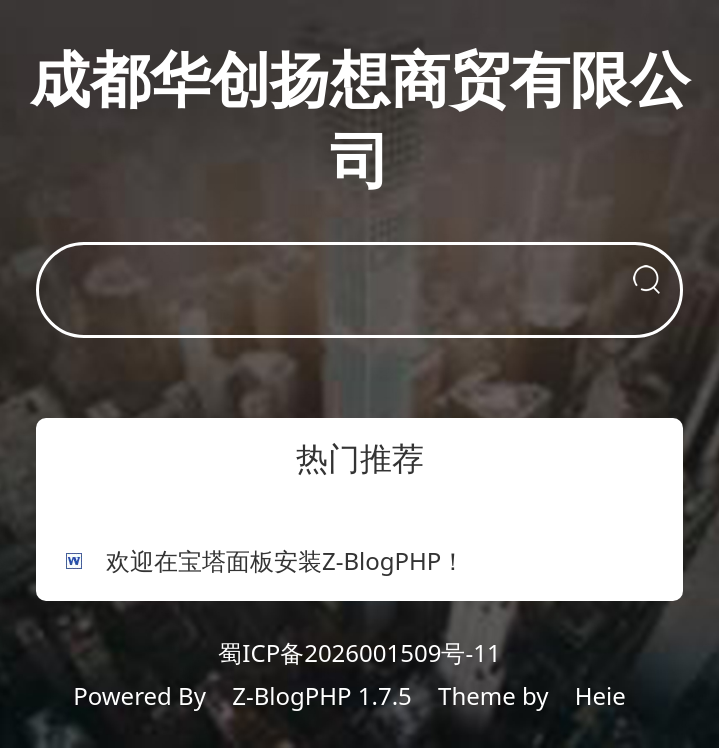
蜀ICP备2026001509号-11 (359, 652)
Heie (600, 695)
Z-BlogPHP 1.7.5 (322, 695)
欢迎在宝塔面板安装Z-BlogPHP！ (285, 560)
